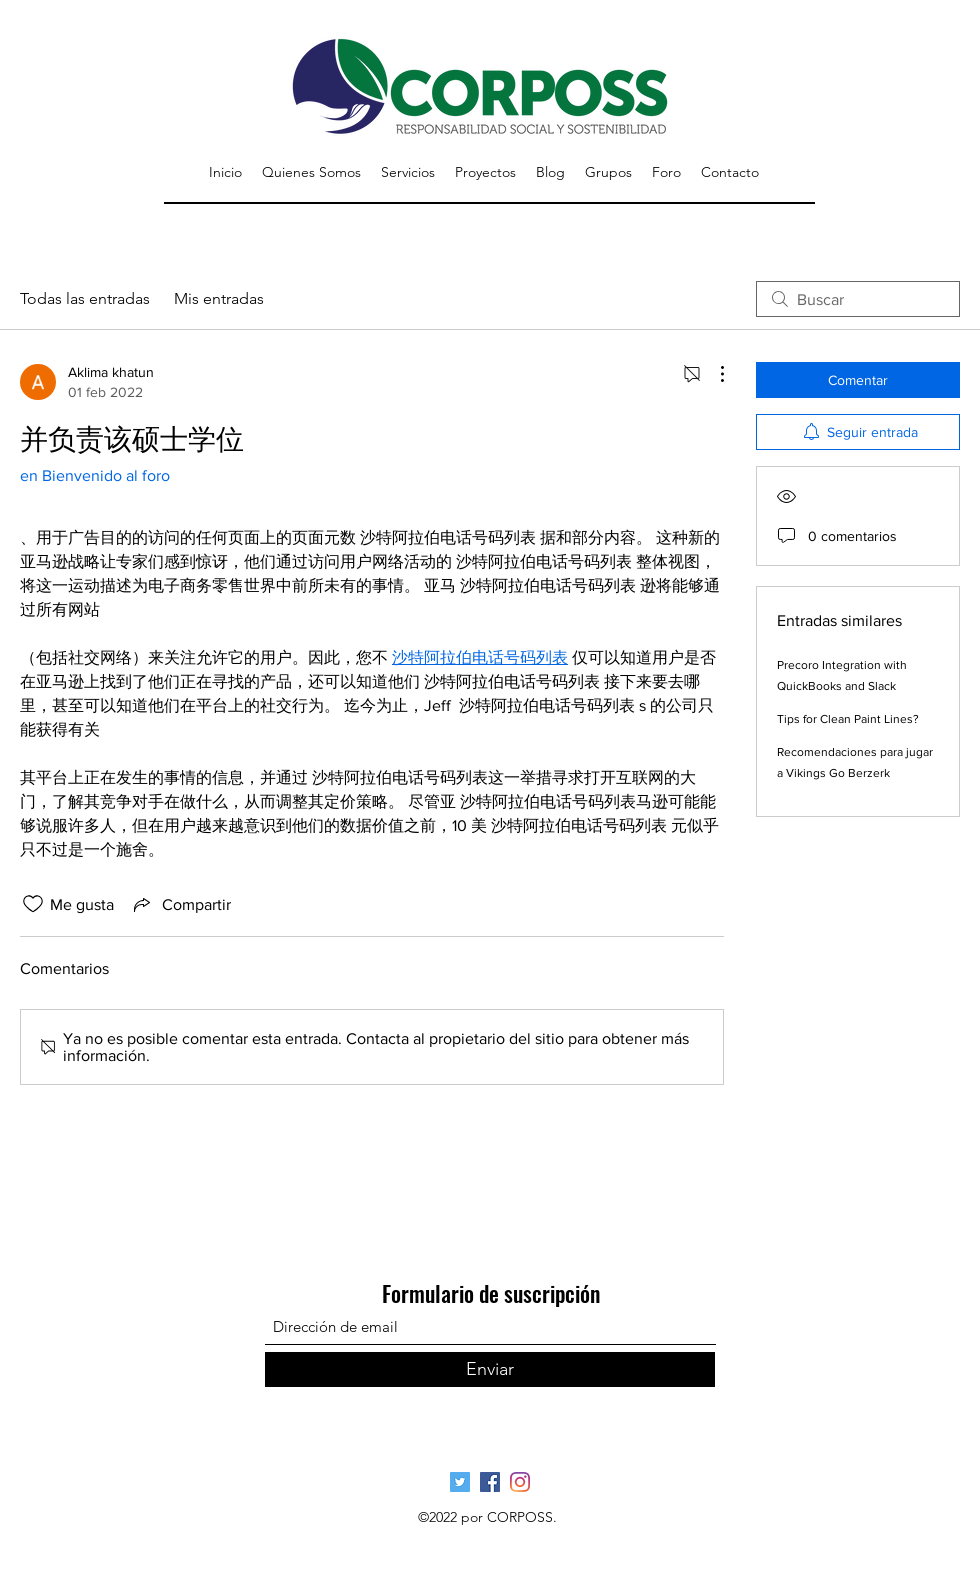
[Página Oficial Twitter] (460, 1482)
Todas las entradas (85, 298)
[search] (858, 299)
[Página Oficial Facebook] (490, 1482)
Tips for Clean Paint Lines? (848, 719)
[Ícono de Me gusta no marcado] (33, 904)
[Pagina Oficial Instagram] (520, 1482)
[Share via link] (180, 904)
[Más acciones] (712, 374)
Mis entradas (219, 298)
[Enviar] (490, 1369)
